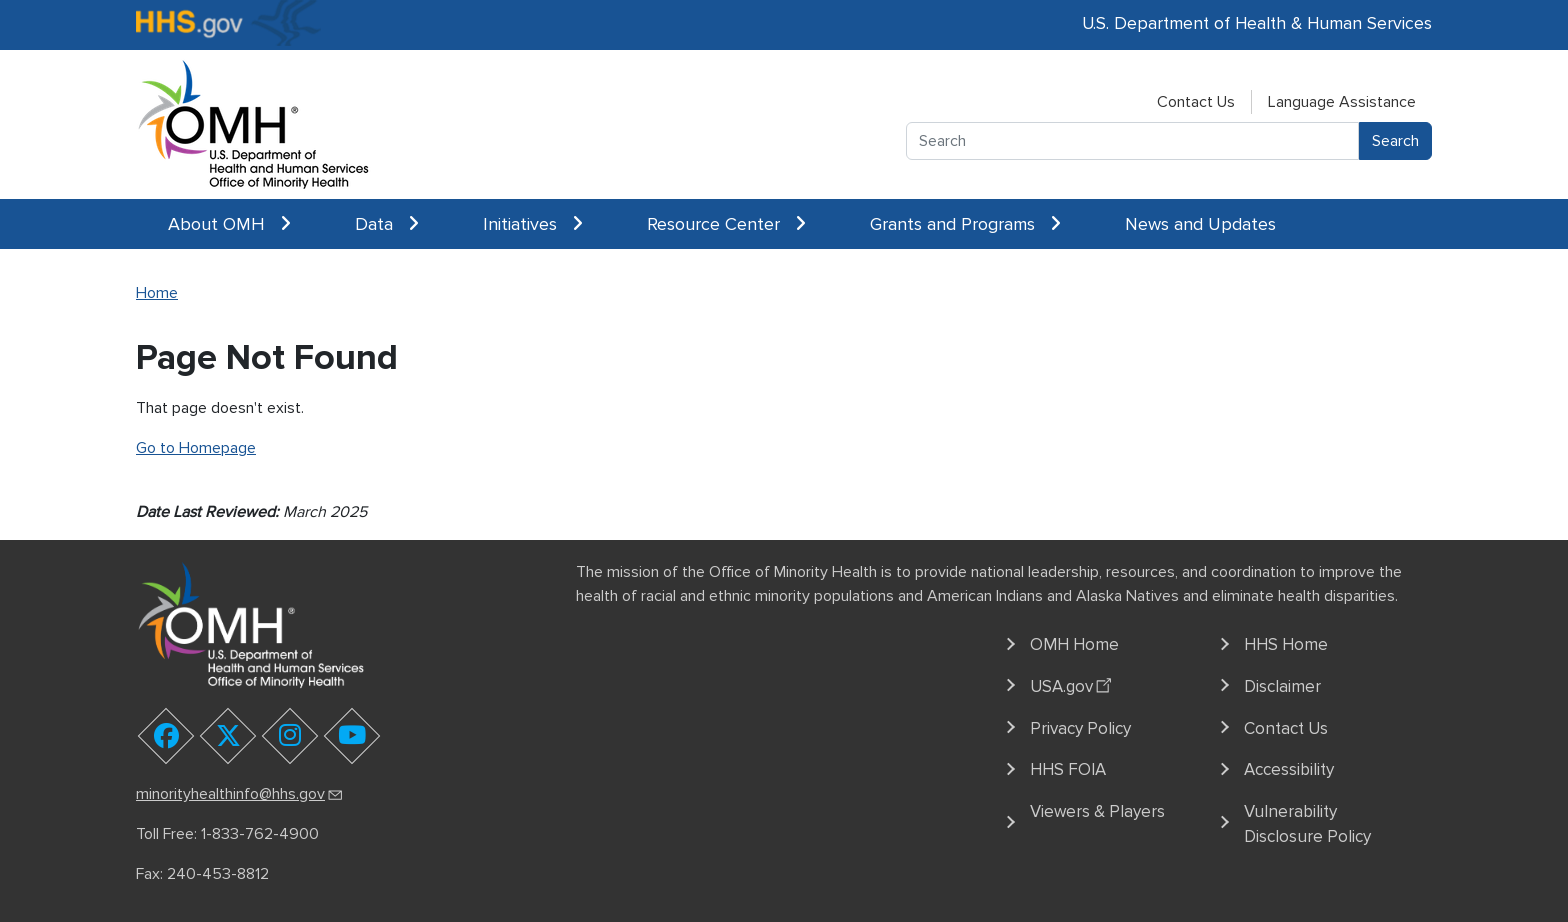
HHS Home (1286, 644)
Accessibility (1289, 769)
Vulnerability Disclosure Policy (1307, 824)
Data (387, 224)
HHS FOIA (1068, 769)
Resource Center (726, 224)
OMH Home (1074, 644)
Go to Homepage (196, 448)
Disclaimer (1282, 686)
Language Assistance (1342, 102)
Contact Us (1196, 102)
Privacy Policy (1080, 728)
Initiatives (533, 224)
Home (157, 293)
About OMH (229, 224)
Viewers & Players (1097, 811)
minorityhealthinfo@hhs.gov (240, 794)
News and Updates (1200, 224)
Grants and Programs (965, 224)
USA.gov (1073, 684)
